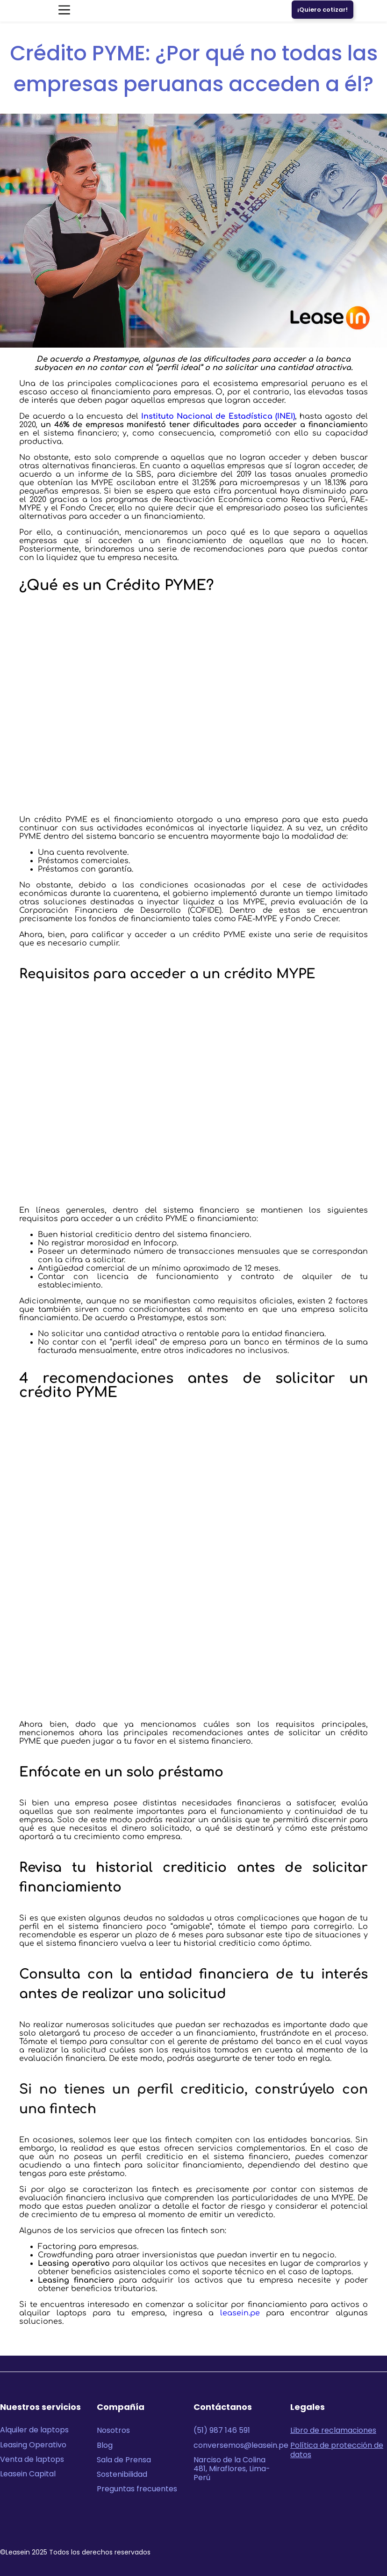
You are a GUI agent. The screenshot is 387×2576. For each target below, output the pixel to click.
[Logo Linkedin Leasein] (299, 2525)
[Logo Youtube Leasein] (319, 2525)
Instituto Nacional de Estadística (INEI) (218, 416)
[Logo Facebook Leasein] (357, 2525)
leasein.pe (240, 2313)
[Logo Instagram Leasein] (338, 2525)
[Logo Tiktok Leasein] (377, 2525)
